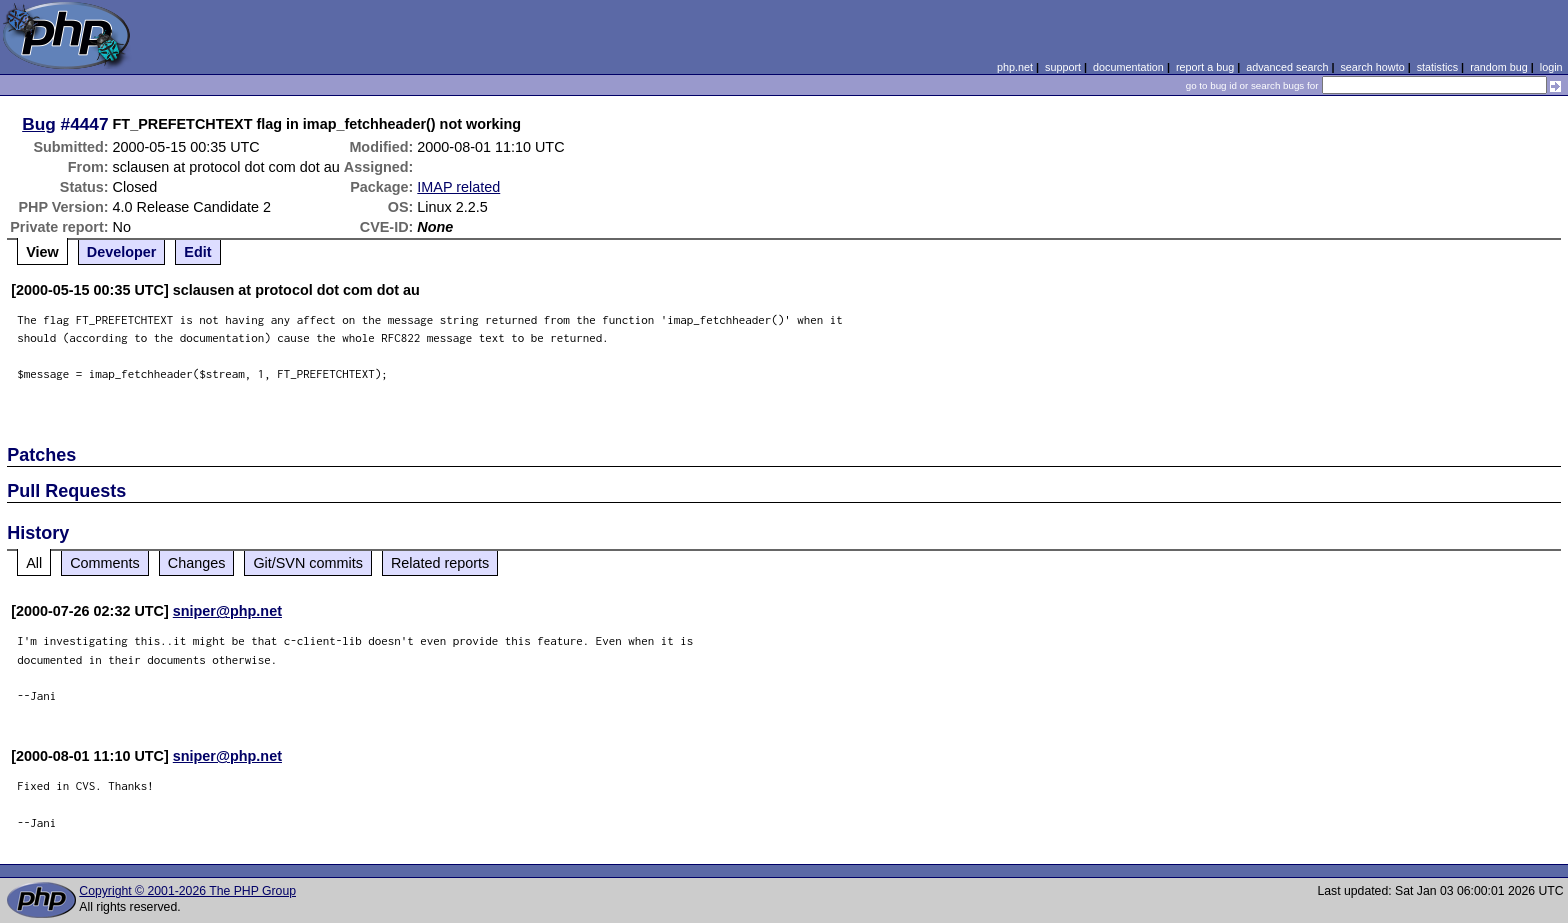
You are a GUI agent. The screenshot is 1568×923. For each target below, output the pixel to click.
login (1551, 67)
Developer (122, 252)
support (1063, 67)
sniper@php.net (227, 611)
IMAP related (458, 187)
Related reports (440, 563)
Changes (197, 563)
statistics (1437, 67)
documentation (1128, 67)
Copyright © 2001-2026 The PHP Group (187, 891)
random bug (1499, 67)
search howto (1372, 67)
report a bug (1205, 67)
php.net (1015, 67)
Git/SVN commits (308, 563)
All (34, 563)
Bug (39, 124)
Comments (105, 563)
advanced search (1287, 67)
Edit (197, 252)
